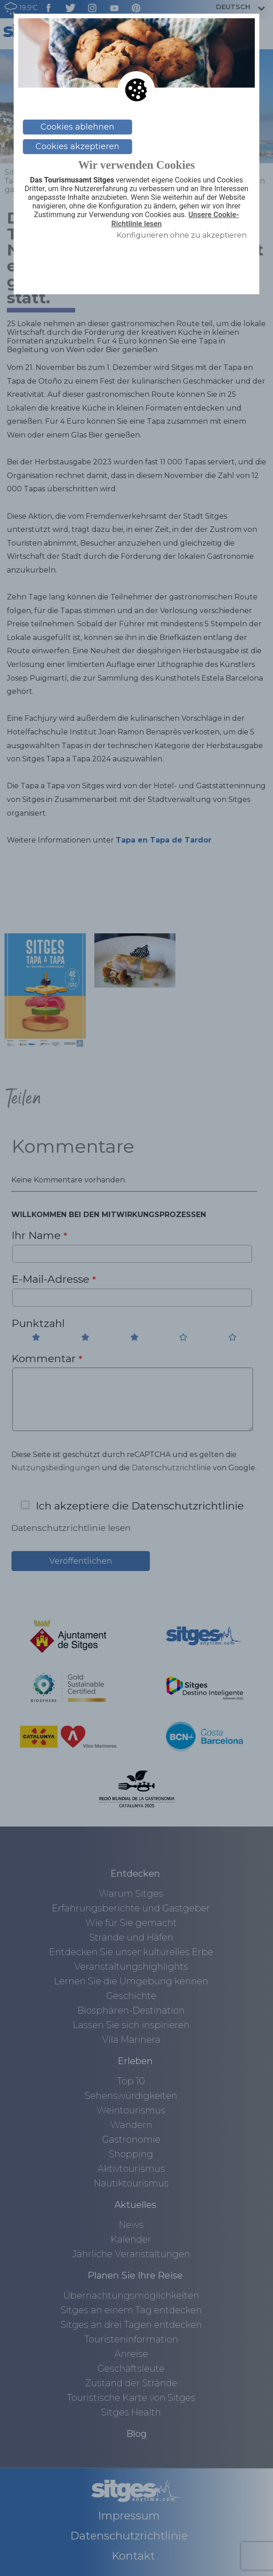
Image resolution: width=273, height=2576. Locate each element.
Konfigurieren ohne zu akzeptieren (182, 235)
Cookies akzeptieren (77, 146)
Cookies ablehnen (77, 127)
